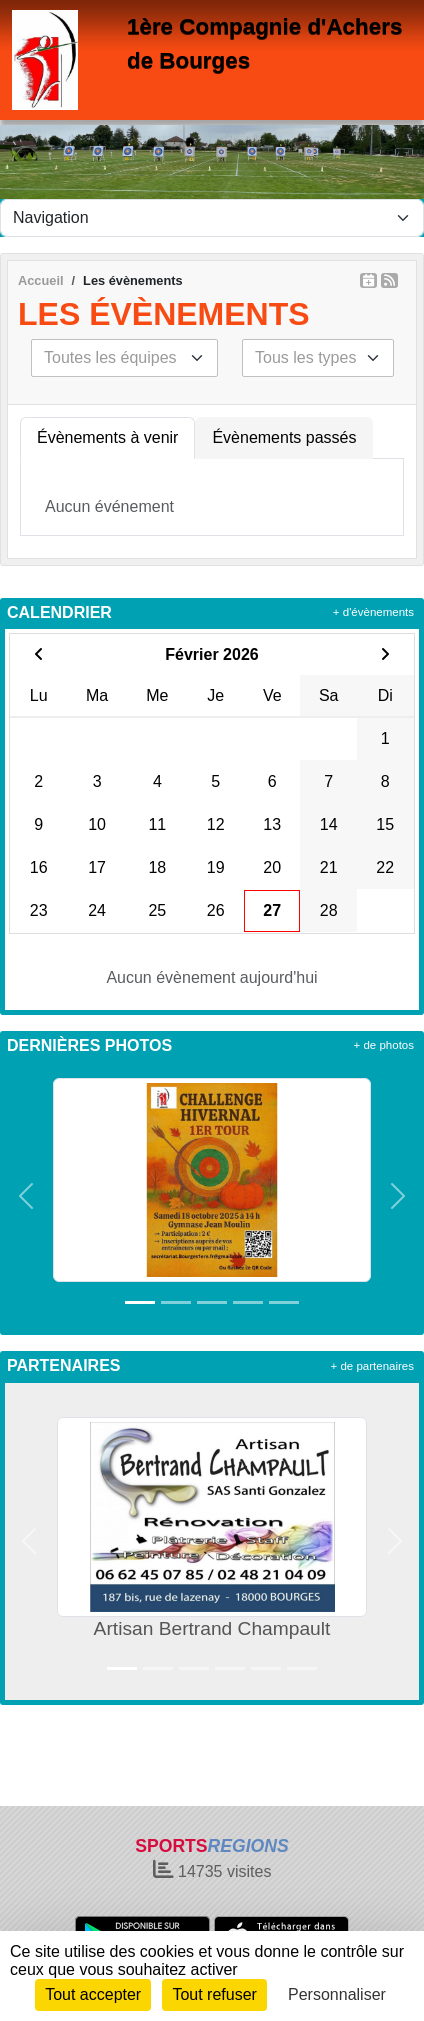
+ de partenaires (372, 1366)
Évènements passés (284, 437)
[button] (25, 1196)
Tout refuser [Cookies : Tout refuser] (214, 1994)
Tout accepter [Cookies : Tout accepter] (93, 1994)
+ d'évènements (373, 612)
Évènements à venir (107, 437)
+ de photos (384, 1045)
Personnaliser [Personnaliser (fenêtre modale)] (337, 1994)
